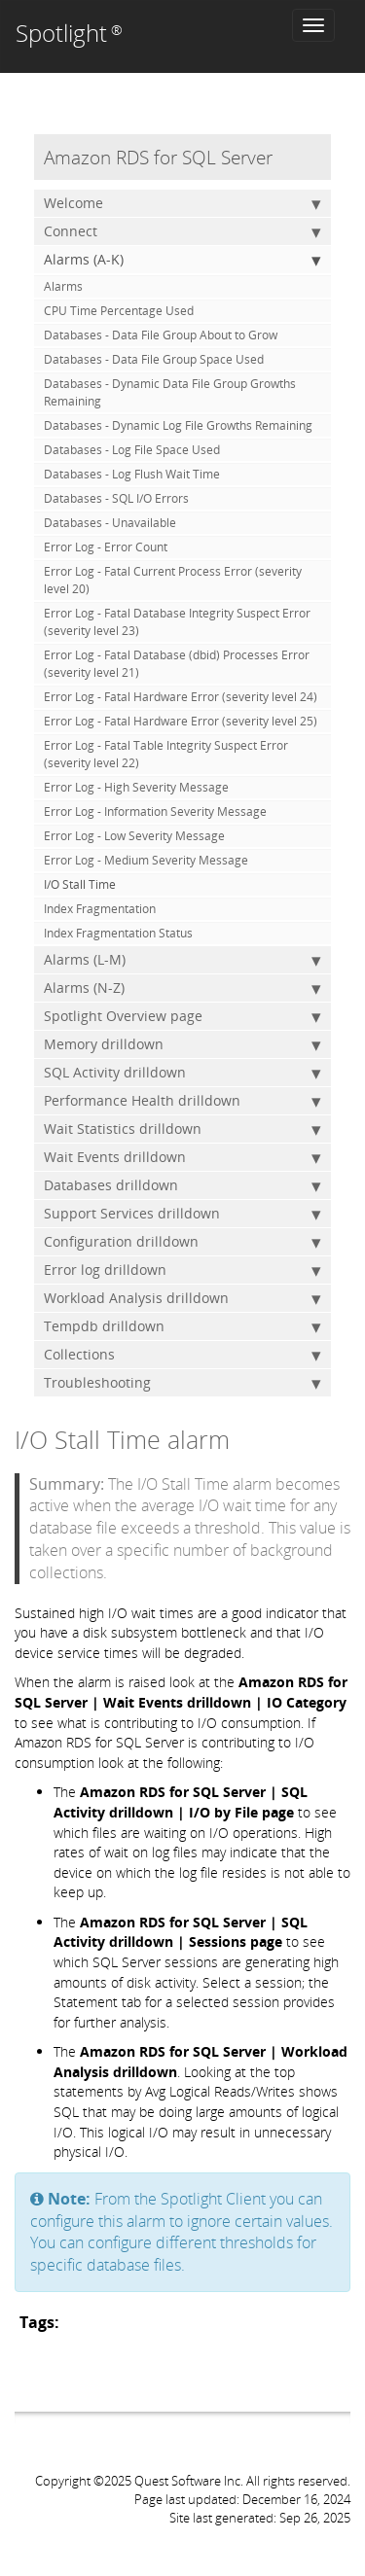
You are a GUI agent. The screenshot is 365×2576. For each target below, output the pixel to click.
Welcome (182, 203)
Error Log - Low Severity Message (134, 836)
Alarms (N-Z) (182, 988)
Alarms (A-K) (182, 259)
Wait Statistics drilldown (182, 1129)
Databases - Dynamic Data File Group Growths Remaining (170, 392)
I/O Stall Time (80, 884)
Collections (182, 1354)
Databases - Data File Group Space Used (154, 359)
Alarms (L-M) (182, 960)
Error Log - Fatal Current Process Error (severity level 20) (173, 580)
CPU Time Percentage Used (119, 310)
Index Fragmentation (100, 908)
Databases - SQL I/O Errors (116, 498)
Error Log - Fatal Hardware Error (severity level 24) (180, 696)
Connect (182, 231)
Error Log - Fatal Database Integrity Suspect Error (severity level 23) (177, 622)
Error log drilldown (182, 1270)
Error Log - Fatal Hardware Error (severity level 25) (180, 721)
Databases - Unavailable (110, 522)
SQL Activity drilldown (182, 1072)
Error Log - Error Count (105, 547)
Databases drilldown (182, 1185)
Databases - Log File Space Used (132, 449)
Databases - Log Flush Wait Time (132, 474)
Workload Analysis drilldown (182, 1298)
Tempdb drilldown (182, 1326)
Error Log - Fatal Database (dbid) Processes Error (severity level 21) (177, 664)
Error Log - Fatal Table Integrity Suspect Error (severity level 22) (166, 754)
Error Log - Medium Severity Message (146, 860)
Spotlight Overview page (182, 1016)
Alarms (63, 286)
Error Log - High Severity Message (136, 787)
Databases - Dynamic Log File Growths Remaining (178, 425)
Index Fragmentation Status (118, 933)
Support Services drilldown (182, 1213)
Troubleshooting (182, 1383)
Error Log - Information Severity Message (155, 811)
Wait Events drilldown (182, 1157)
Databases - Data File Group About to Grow (160, 335)
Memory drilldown (182, 1044)
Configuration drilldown (182, 1242)
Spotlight (69, 33)
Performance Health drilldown (182, 1101)
